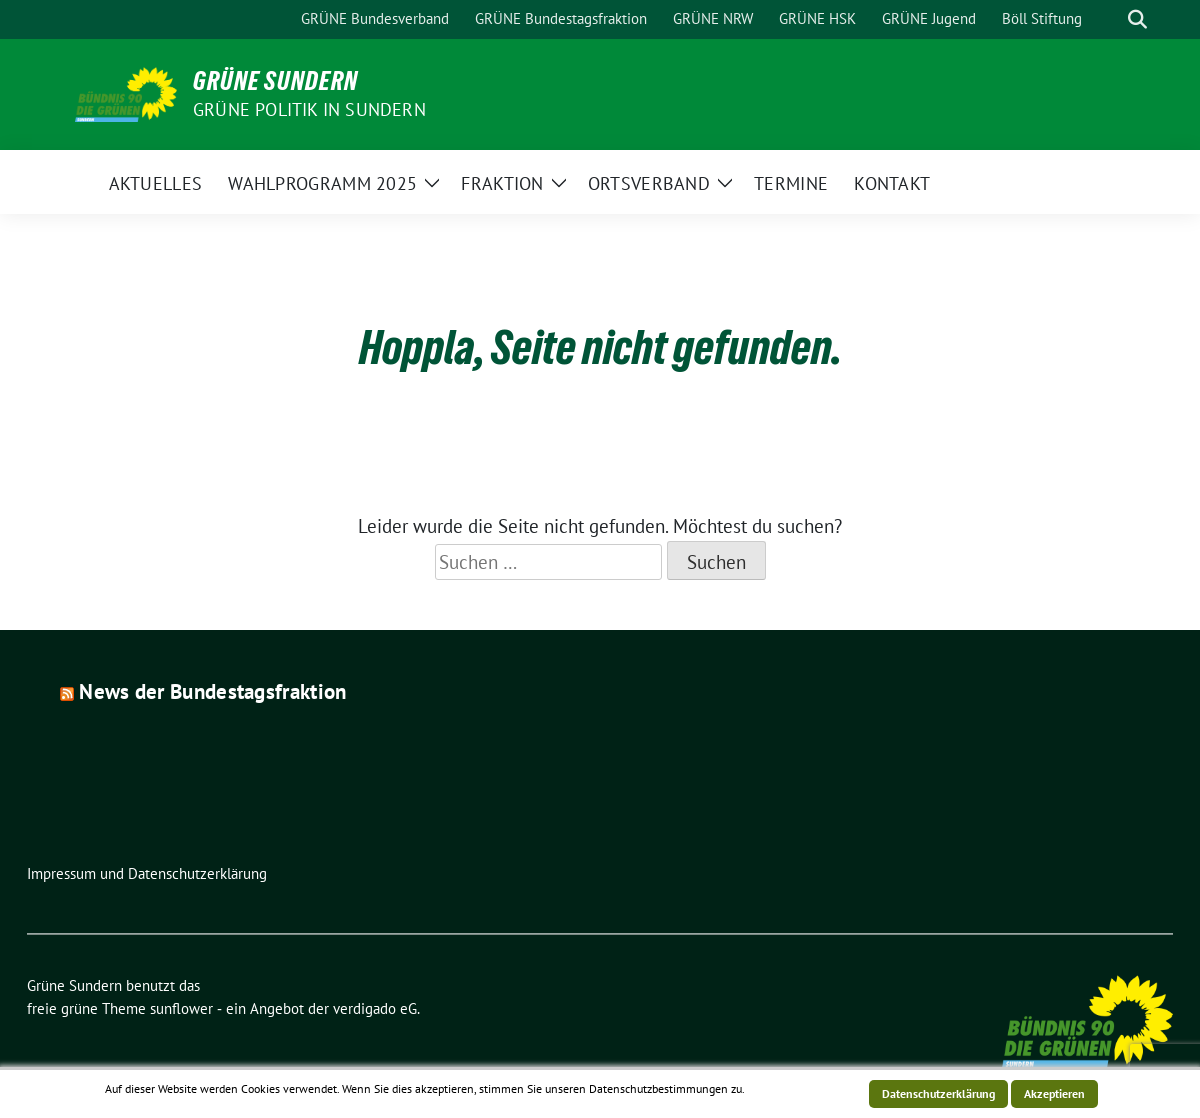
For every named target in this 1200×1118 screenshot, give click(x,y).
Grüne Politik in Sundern (309, 109)
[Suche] (1109, 19)
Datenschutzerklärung (938, 1093)
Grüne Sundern (275, 81)
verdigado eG (375, 1008)
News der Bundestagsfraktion (212, 691)
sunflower (181, 1008)
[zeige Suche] (1137, 19)
